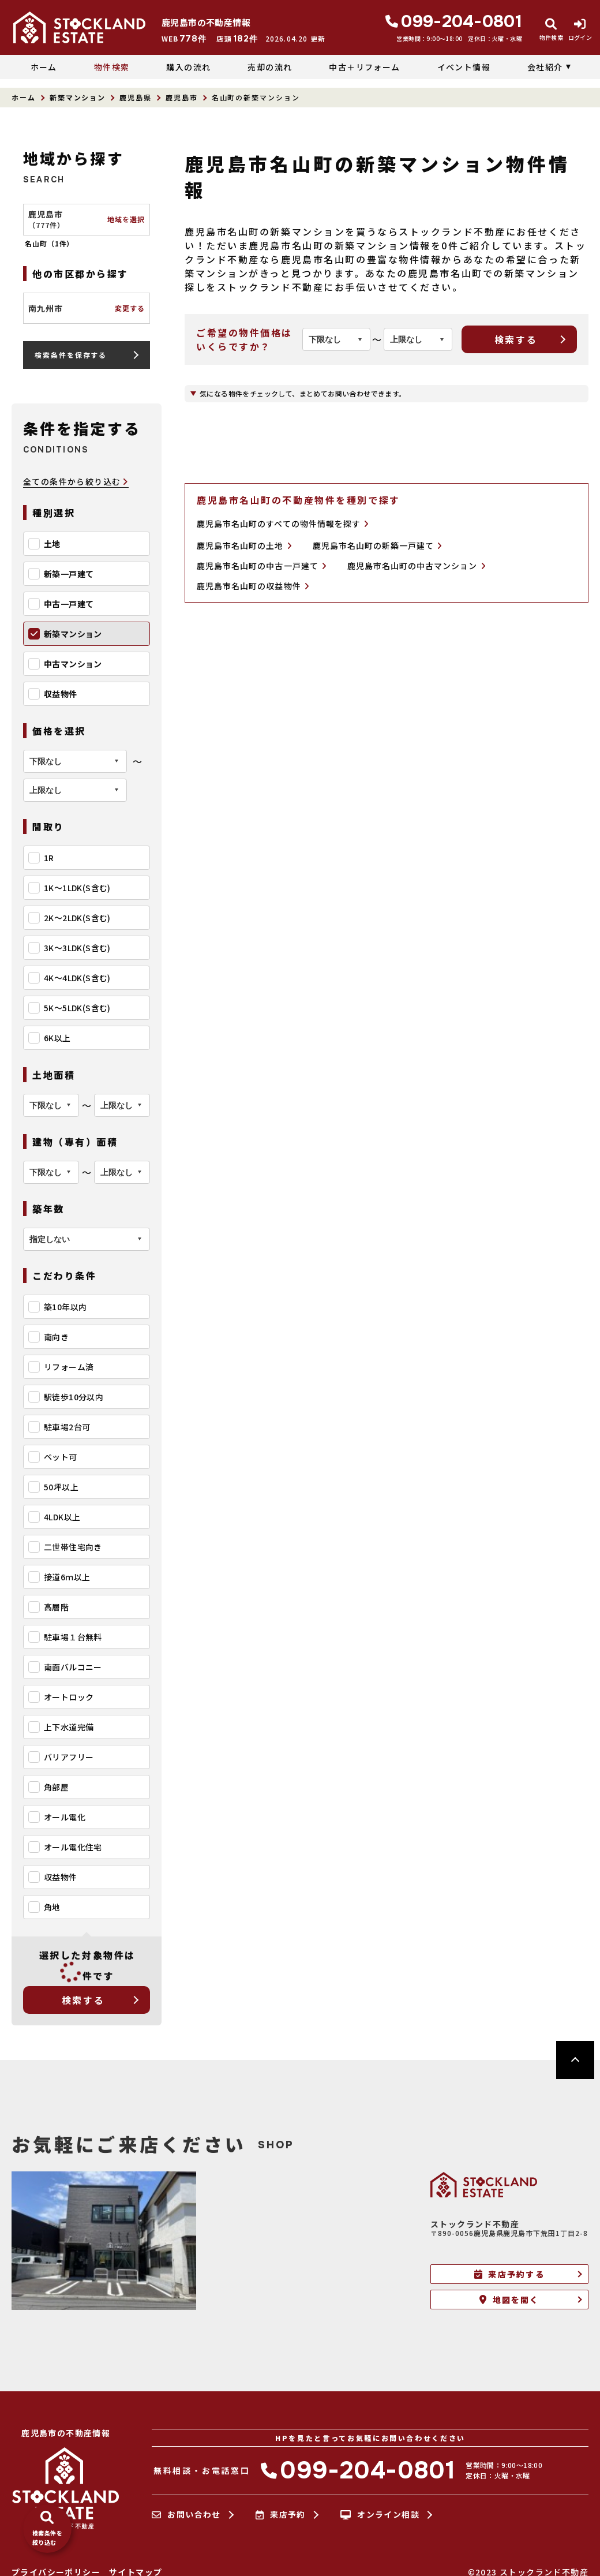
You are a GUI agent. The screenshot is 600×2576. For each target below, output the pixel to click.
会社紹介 (545, 67)
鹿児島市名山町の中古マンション (416, 566)
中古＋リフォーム (364, 67)
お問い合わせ (186, 2514)
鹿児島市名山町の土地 (244, 545)
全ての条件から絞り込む (76, 482)
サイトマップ (135, 2572)
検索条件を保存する (71, 355)
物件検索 (112, 67)
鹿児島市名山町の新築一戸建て (377, 545)
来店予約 (281, 2514)
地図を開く (509, 2299)
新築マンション (78, 97)
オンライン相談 (379, 2514)
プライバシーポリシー (56, 2572)
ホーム (44, 67)
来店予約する (509, 2274)
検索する (83, 2000)
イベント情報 (463, 67)
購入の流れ (188, 67)
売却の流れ (269, 67)
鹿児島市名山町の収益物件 (253, 586)
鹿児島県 (135, 97)
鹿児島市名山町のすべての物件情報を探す (283, 523)
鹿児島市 (182, 97)
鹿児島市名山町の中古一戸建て (262, 566)
